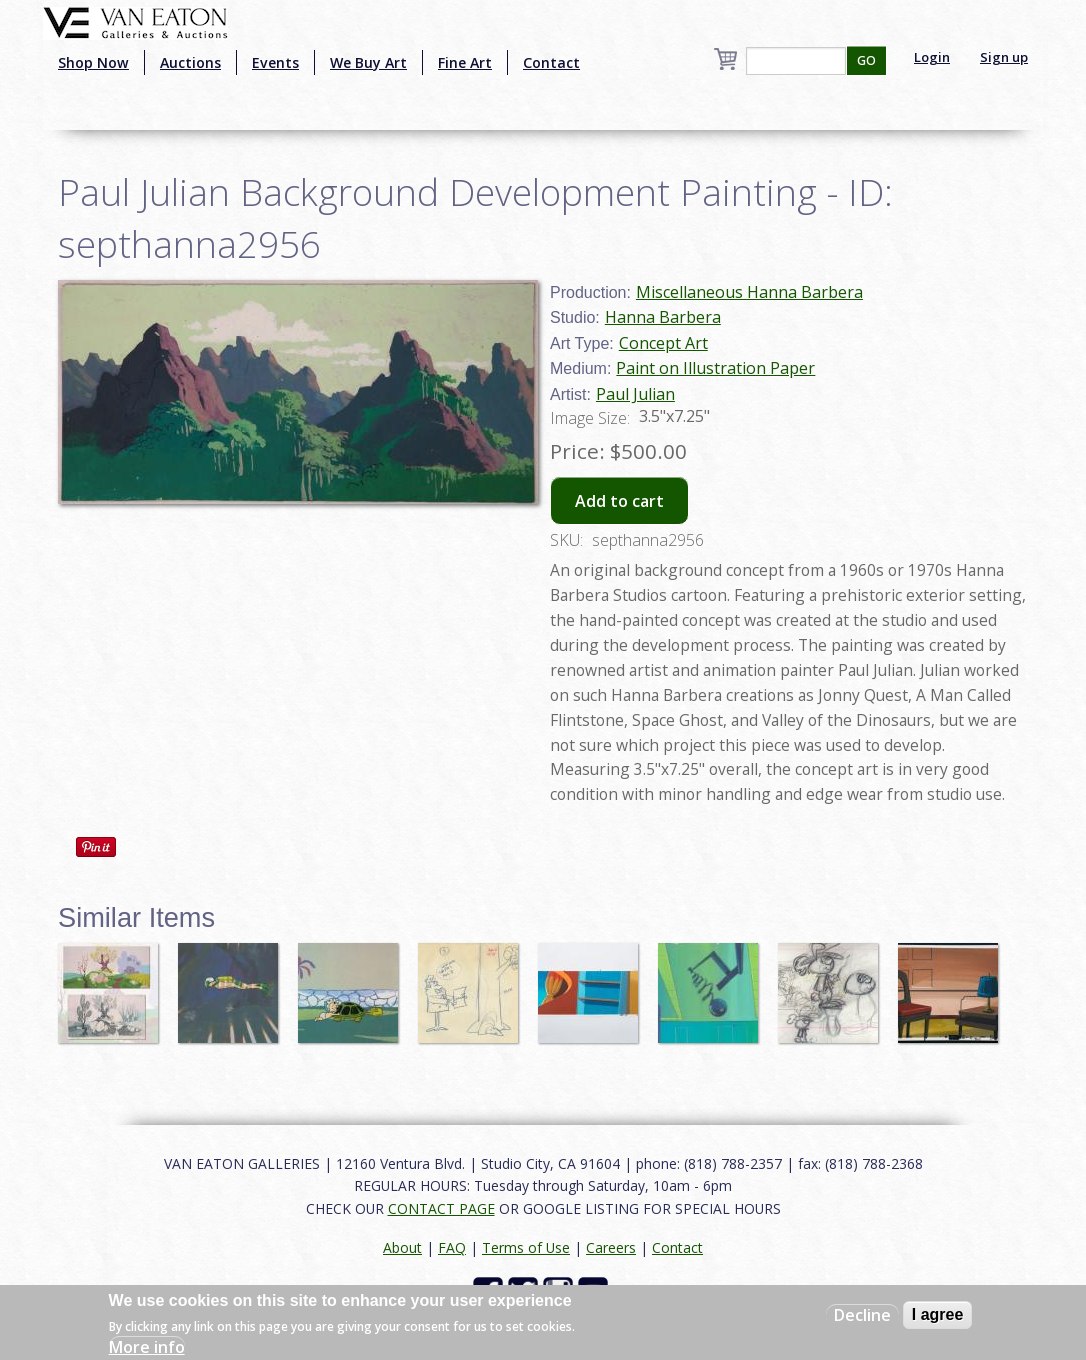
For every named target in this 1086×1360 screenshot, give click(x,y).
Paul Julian (635, 394)
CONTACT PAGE (441, 1208)
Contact (551, 62)
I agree (938, 1314)
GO (866, 60)
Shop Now (93, 62)
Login (932, 57)
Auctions (190, 62)
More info (147, 1347)
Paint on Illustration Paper (715, 368)
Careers (611, 1247)
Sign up (1004, 57)
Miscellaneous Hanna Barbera (749, 292)
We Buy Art (368, 62)
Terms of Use (526, 1247)
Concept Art (663, 343)
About (402, 1247)
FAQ (452, 1247)
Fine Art (465, 62)
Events (275, 62)
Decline (862, 1315)
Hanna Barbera (663, 317)
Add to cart (619, 501)
